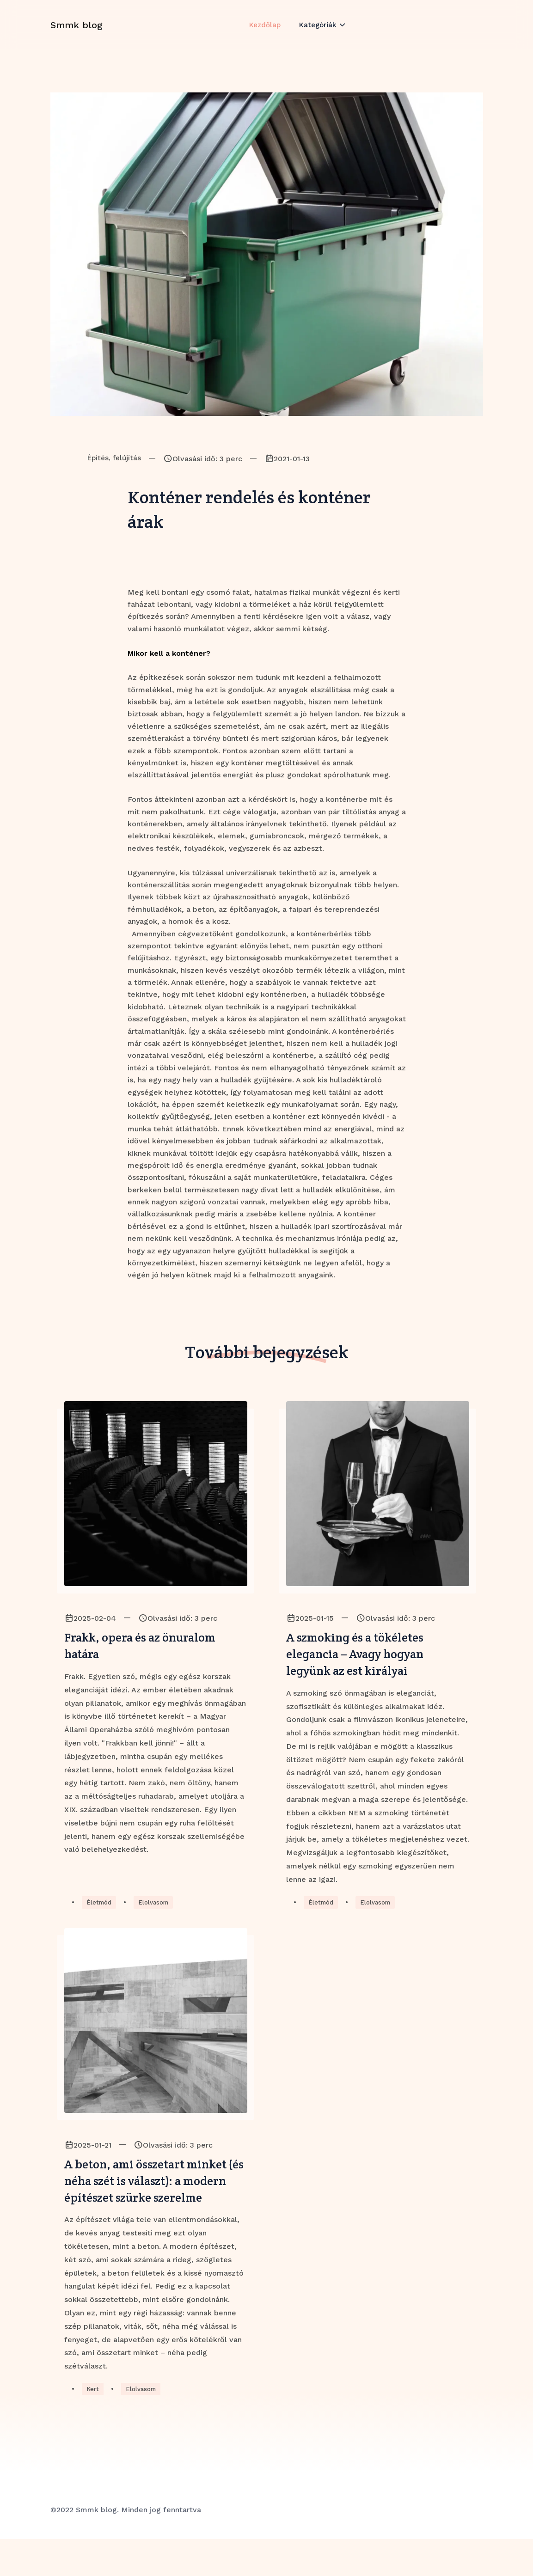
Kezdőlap (264, 33)
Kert (92, 2425)
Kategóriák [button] (319, 33)
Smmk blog (76, 33)
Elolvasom (157, 1910)
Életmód (100, 1910)
